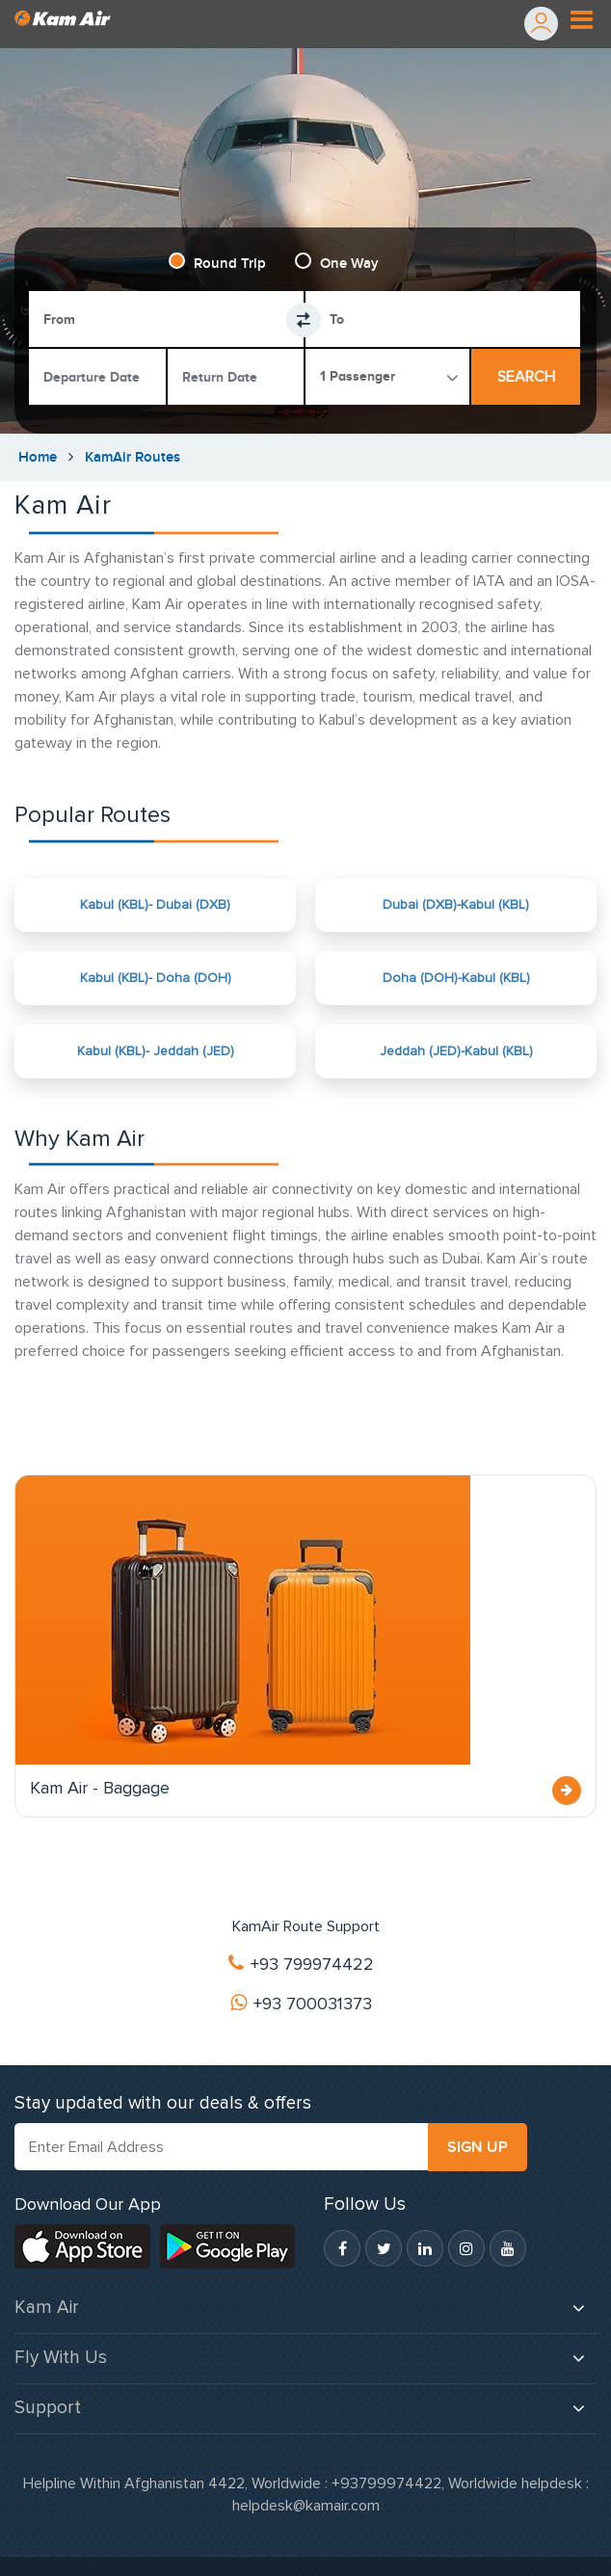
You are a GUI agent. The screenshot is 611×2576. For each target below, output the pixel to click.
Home (37, 457)
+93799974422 (386, 2484)
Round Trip (230, 263)
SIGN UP (477, 2148)
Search (526, 376)
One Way (349, 263)
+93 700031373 (301, 2004)
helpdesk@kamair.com (306, 2506)
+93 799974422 (301, 1965)
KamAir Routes (132, 457)
